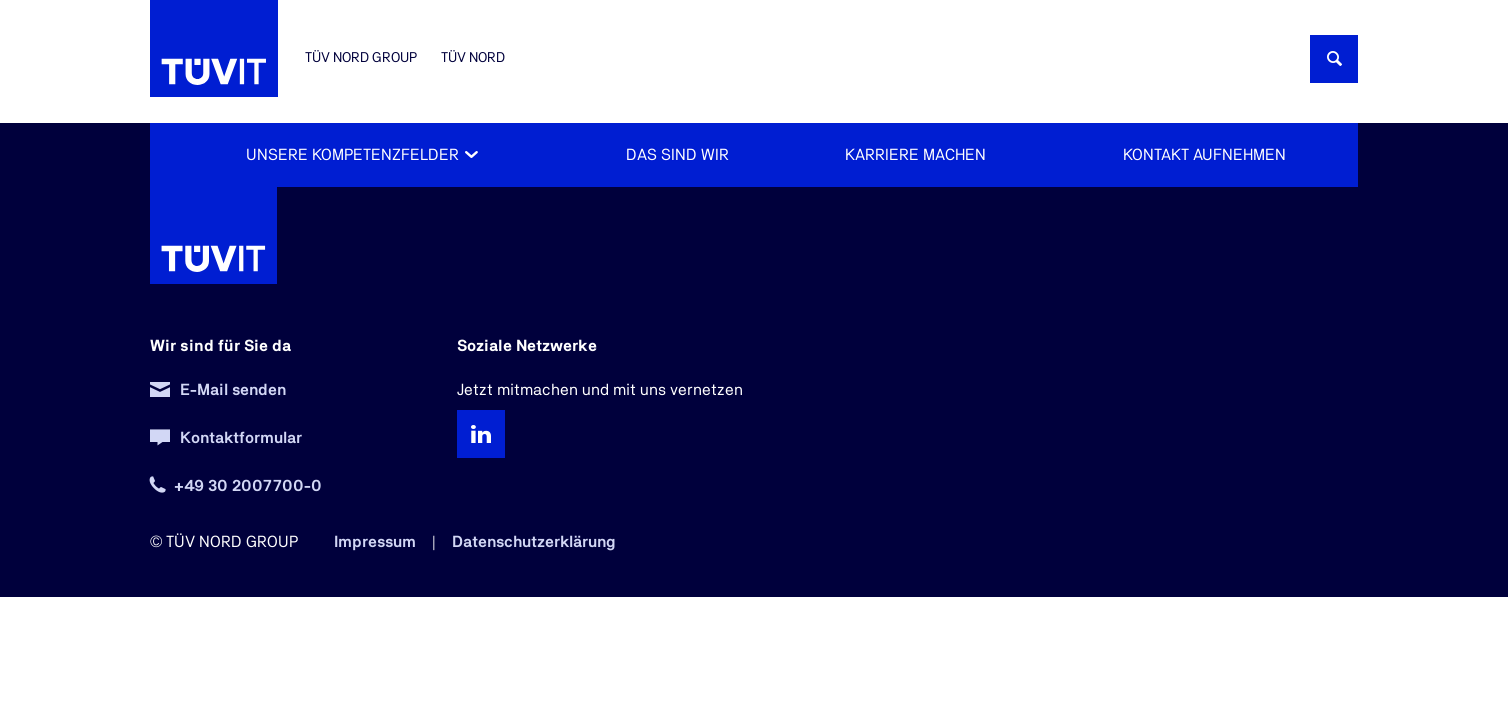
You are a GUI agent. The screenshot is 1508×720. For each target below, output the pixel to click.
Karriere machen (915, 155)
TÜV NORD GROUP (361, 58)
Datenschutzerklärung (534, 542)
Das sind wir (677, 155)
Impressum (375, 542)
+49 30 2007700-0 (248, 486)
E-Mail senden (233, 390)
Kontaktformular (241, 438)
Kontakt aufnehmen (1204, 155)
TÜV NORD (473, 58)
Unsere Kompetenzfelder (352, 155)
